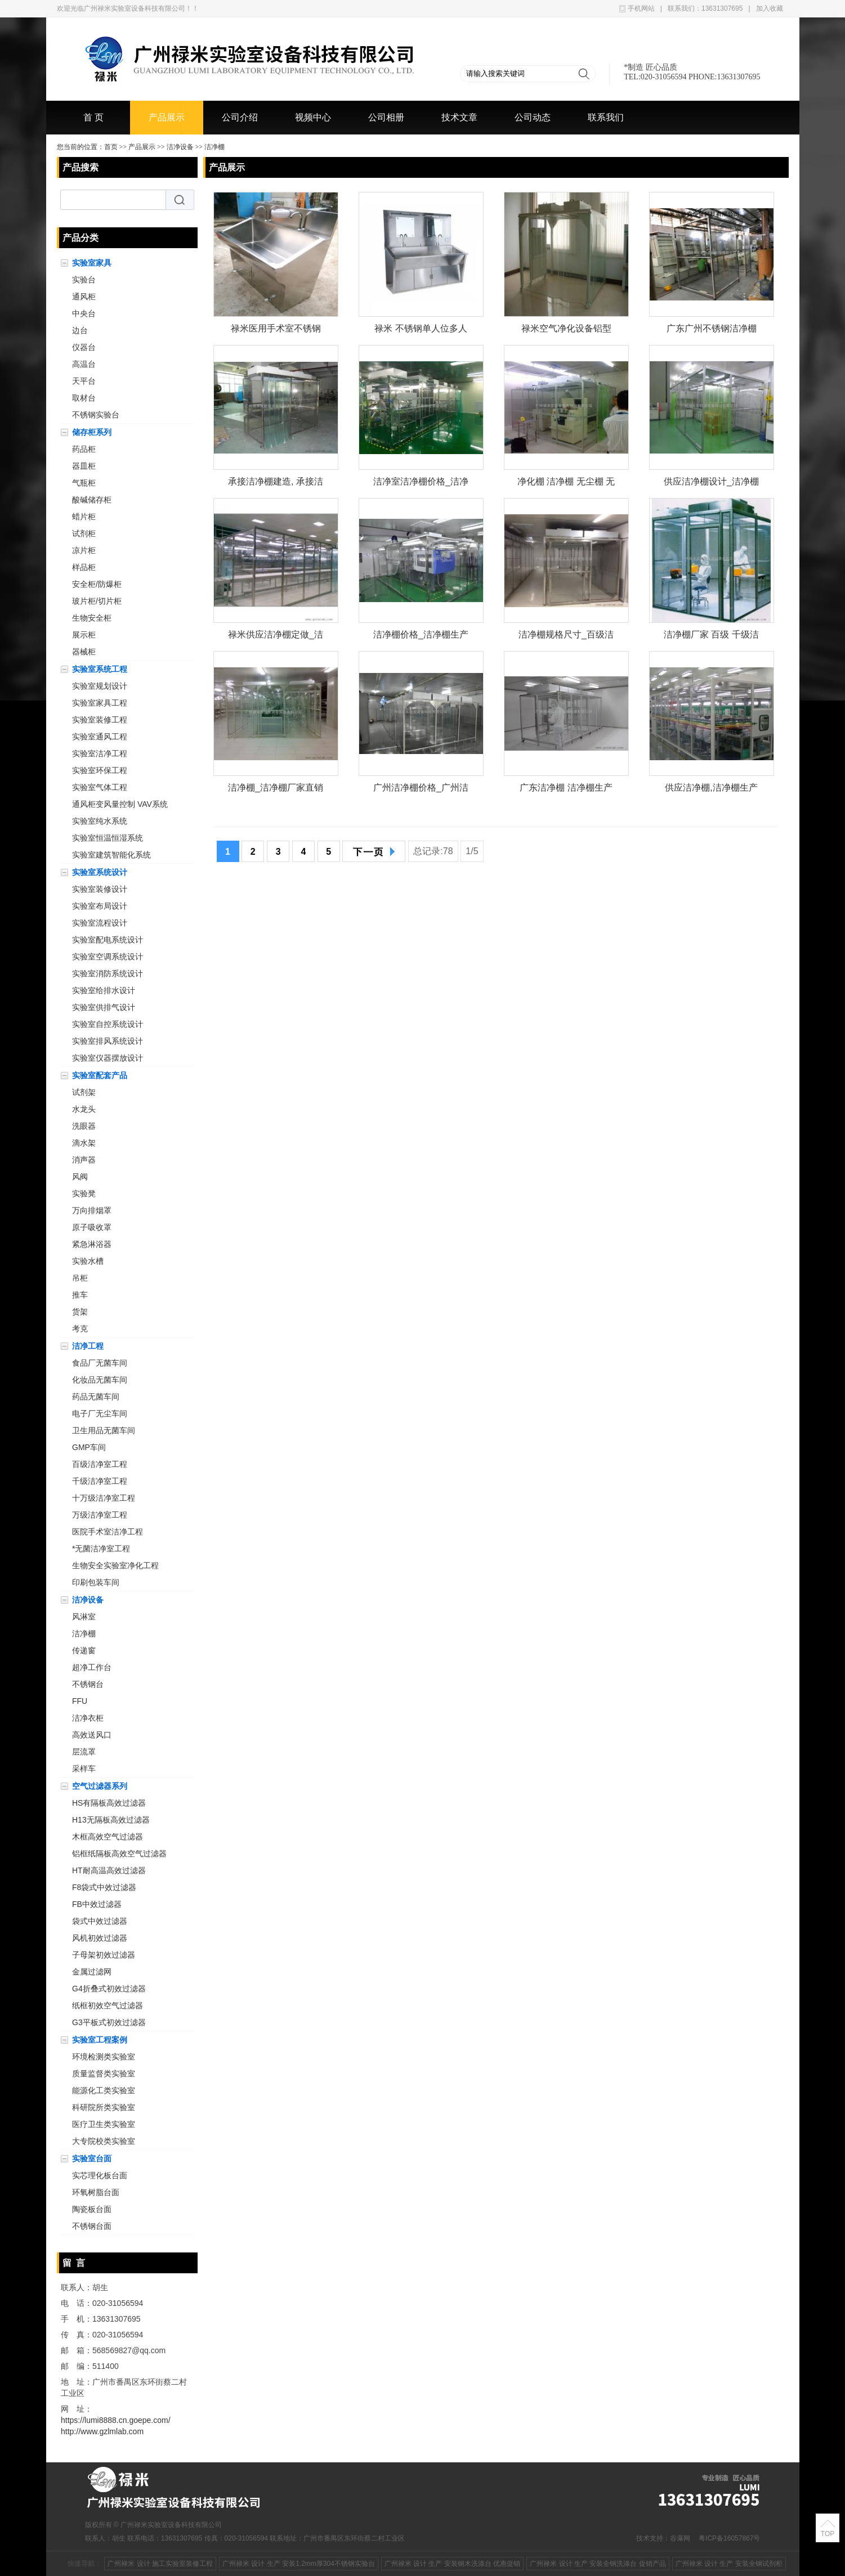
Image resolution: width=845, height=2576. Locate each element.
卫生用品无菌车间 (103, 1430)
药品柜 (84, 449)
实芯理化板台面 (99, 2175)
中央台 (84, 313)
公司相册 (386, 117)
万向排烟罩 (91, 1210)
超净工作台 (91, 1667)
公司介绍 (240, 117)
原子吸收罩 (91, 1227)
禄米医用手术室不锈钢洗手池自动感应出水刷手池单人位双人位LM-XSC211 (276, 331)
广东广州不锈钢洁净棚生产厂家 (712, 331)
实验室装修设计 (99, 889)
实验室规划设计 (99, 685)
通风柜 (84, 296)
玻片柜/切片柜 (97, 600)
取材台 (84, 397)
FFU (79, 1701)
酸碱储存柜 (91, 499)
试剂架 (84, 1092)
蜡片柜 (84, 516)
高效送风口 (91, 1734)
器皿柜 (84, 465)
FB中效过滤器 (97, 1904)
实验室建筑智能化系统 (111, 854)
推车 (80, 1294)
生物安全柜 (91, 617)
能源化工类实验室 (103, 2090)
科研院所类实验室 (103, 2107)
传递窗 (84, 1650)
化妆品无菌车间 (99, 1379)
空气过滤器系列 (99, 1785)
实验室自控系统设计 (107, 1024)
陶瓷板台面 (91, 2209)
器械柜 (84, 651)
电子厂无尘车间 (99, 1413)
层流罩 (84, 1751)
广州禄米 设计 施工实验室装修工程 (160, 2564)
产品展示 (167, 117)
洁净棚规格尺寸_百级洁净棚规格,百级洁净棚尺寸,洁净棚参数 (566, 637)
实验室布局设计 (99, 905)
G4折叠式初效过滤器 (109, 1988)
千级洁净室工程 (99, 1481)
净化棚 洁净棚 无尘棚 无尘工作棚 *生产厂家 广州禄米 (566, 484)
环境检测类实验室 (103, 2056)
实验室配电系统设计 (107, 939)
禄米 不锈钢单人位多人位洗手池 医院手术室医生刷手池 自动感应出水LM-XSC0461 (420, 331)
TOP (827, 2534)
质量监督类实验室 (103, 2073)
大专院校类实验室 (103, 2141)
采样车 (84, 1768)
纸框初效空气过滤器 (107, 2005)
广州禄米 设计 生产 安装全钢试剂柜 (729, 2564)
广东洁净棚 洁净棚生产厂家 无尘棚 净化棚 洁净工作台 (566, 790)
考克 (80, 1328)
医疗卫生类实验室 (103, 2124)
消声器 (84, 1159)
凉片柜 (84, 550)
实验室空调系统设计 (107, 956)
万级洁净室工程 (99, 1514)
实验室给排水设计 (103, 990)
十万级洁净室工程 (103, 1497)
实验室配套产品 (99, 1075)
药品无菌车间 (95, 1396)
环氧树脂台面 (95, 2192)
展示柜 (84, 634)
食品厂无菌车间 (99, 1362)
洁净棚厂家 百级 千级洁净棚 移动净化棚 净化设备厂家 (711, 637)
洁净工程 (88, 1345)
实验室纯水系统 (99, 820)
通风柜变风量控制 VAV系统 (120, 804)
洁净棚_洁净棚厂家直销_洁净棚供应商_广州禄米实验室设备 (275, 790)
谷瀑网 (680, 2538)
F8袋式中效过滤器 (104, 1887)
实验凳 (84, 1193)
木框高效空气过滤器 (107, 1836)
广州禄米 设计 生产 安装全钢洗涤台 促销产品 (597, 2564)
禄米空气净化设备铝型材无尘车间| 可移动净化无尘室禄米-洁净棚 (566, 331)
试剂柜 (84, 533)
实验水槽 (88, 1260)
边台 (80, 330)
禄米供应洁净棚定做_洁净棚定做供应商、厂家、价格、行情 (275, 637)
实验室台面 (91, 2158)
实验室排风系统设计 (107, 1040)
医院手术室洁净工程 (107, 1531)
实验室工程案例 (99, 2039)
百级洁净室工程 (99, 1464)
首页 (111, 147)
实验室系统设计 (99, 872)
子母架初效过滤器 (103, 1954)
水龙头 (84, 1109)
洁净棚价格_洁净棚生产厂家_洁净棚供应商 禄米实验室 (421, 637)
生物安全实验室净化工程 (115, 1565)
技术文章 (459, 117)
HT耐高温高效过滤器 (109, 1870)
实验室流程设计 (99, 922)
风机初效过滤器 (99, 1937)
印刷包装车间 (95, 1582)
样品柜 (84, 567)
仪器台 (84, 347)
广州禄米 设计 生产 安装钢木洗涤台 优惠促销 (452, 2564)
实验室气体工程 (99, 787)
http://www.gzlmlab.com (102, 2431)
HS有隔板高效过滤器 (109, 1802)
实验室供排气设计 (103, 1007)
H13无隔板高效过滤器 (111, 1819)
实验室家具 (91, 262)
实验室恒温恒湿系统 (107, 837)
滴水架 (84, 1142)
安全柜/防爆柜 (97, 584)
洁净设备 (180, 147)
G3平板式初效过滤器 (109, 2022)
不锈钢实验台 (95, 414)
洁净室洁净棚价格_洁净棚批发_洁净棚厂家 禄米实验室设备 (421, 484)
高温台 (84, 364)
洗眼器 (84, 1125)
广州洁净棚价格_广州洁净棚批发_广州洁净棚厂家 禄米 (420, 790)
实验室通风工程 (99, 736)
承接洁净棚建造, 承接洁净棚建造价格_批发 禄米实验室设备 (275, 484)
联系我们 (606, 117)
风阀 (80, 1176)
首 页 (93, 117)
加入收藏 (769, 8)
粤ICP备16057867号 (729, 2538)
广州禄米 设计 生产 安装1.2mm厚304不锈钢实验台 (298, 2564)
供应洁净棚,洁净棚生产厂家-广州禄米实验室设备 (711, 790)
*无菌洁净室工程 (101, 1548)
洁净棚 (214, 147)
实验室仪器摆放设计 (107, 1057)
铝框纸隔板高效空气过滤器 (119, 1853)
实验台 (84, 279)
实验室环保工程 (99, 770)
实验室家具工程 (99, 702)
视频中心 (313, 117)
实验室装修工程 (99, 719)
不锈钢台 (88, 1684)
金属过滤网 (91, 1971)
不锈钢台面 (91, 2226)
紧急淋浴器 (91, 1244)
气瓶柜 (84, 482)
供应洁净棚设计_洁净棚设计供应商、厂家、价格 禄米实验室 (711, 484)
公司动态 (533, 117)
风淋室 (84, 1616)
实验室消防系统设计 (107, 973)
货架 (80, 1311)
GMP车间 (89, 1447)
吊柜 (80, 1277)
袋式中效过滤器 (99, 1921)
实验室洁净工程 (99, 753)
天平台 (84, 380)
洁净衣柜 (88, 1717)
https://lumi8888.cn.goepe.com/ (116, 2420)
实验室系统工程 (99, 669)
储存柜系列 (91, 432)
